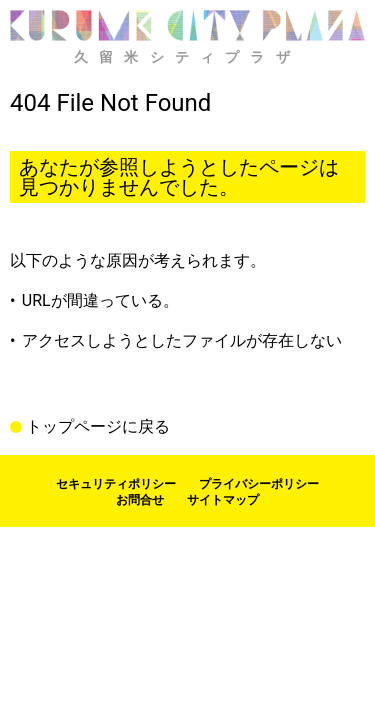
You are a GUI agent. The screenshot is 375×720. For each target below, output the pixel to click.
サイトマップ (223, 500)
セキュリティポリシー (116, 484)
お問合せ (140, 500)
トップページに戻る (98, 427)
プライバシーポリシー (259, 484)
